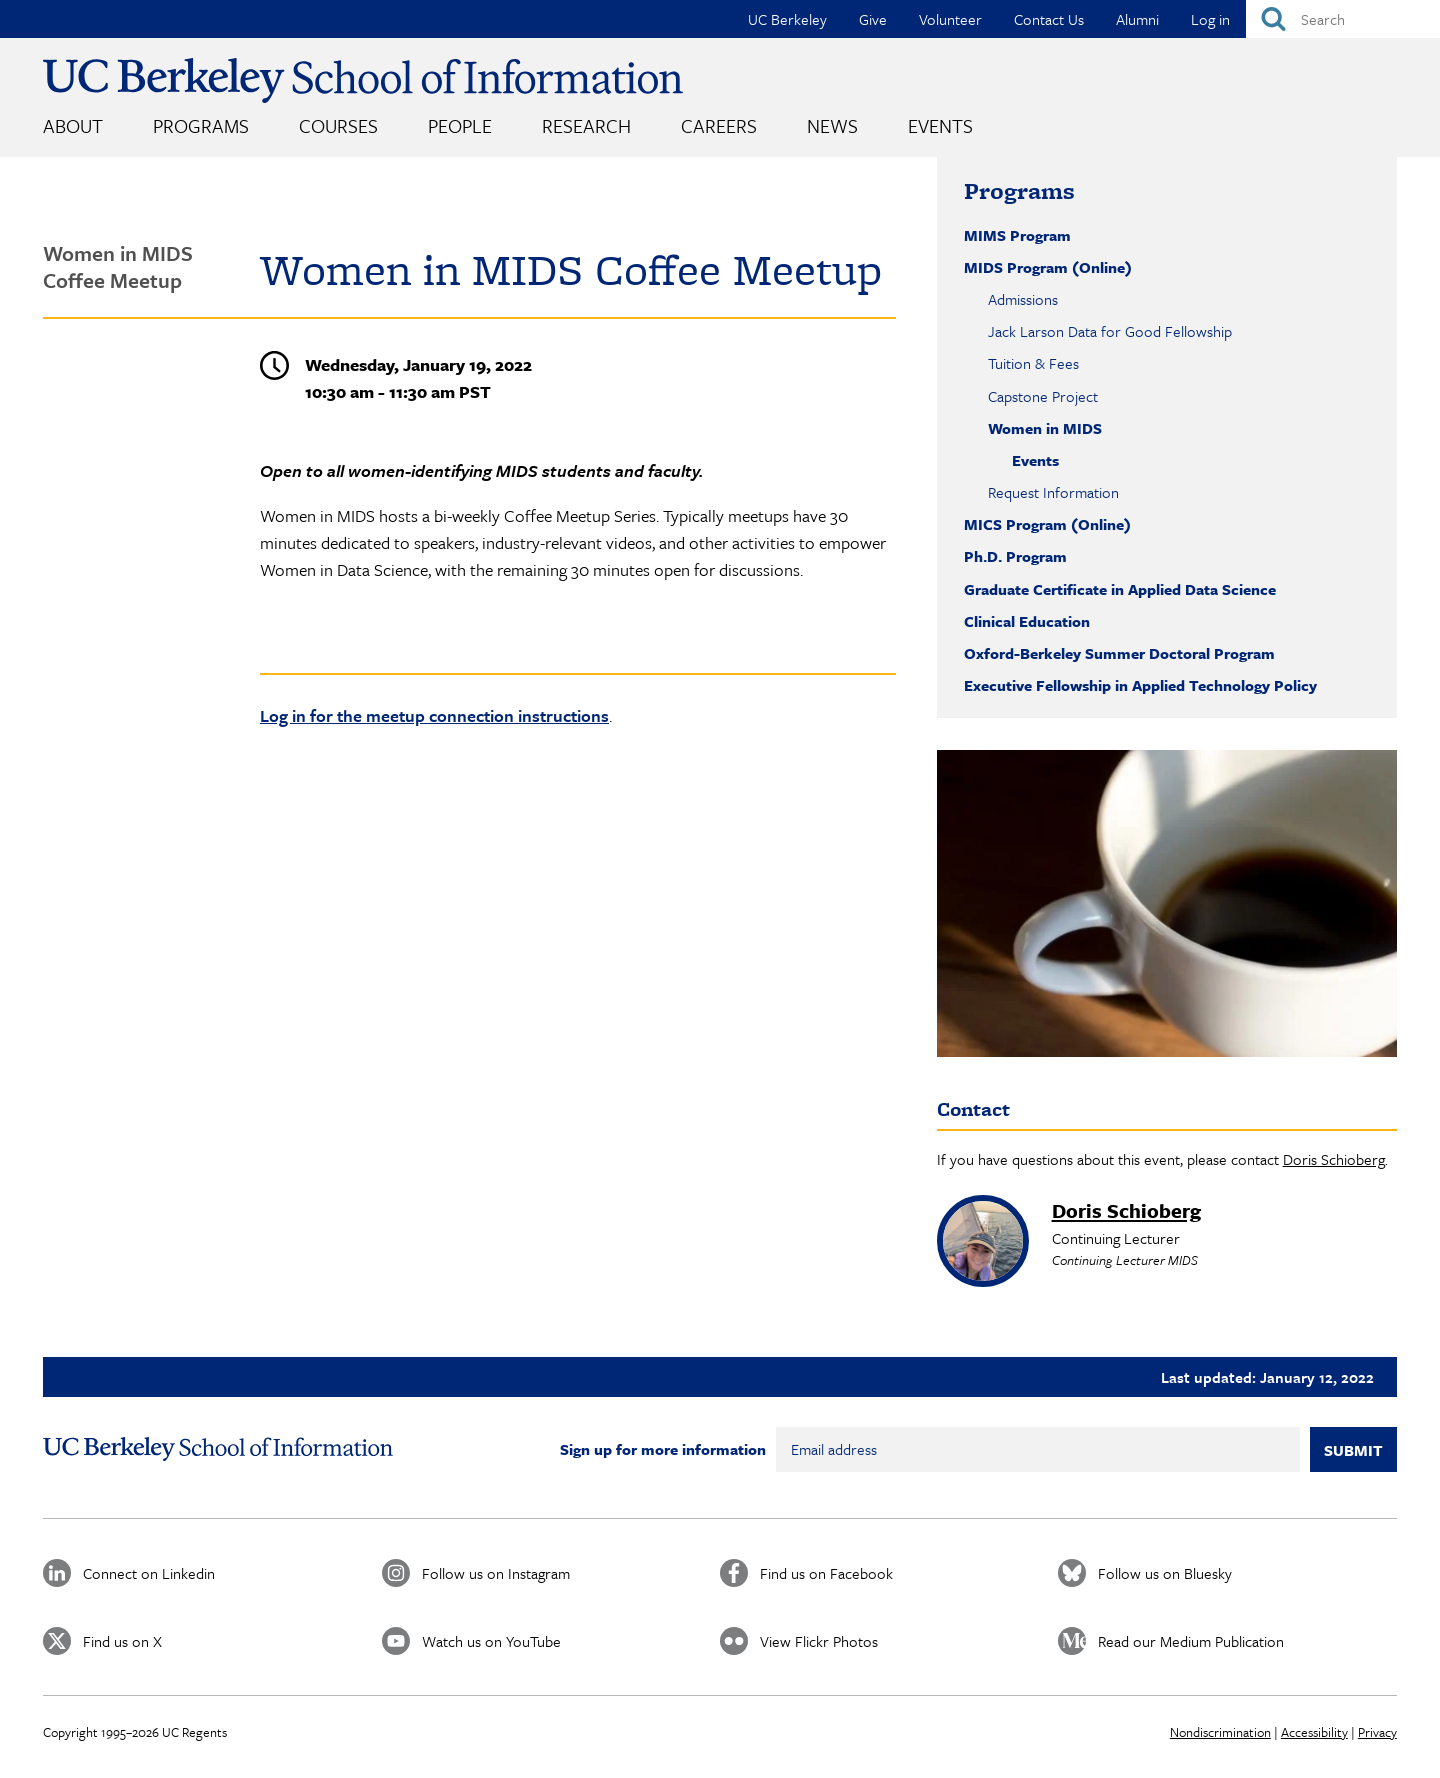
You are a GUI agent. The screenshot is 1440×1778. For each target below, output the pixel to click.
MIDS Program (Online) (1048, 267)
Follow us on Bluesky (1165, 1573)
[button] (1167, 903)
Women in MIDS (1045, 428)
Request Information (1053, 492)
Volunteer (950, 19)
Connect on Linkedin (149, 1573)
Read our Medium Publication (1191, 1641)
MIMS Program (1017, 235)
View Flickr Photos (819, 1641)
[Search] (1343, 19)
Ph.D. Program (1015, 556)
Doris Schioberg (1334, 1159)
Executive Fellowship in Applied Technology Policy (1140, 685)
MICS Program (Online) (1047, 524)
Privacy (1377, 1732)
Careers (719, 125)
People (460, 125)
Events (940, 125)
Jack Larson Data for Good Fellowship (1110, 331)
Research (586, 125)
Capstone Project (1043, 396)
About (73, 125)
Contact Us (1049, 19)
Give (873, 19)
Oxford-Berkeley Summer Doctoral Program (1119, 653)
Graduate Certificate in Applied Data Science (1120, 589)
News (832, 125)
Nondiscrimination (1220, 1732)
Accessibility (1314, 1732)
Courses (338, 125)
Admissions (1023, 299)
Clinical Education (1027, 621)
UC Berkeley (787, 19)
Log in (1210, 19)
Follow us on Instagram (496, 1573)
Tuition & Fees (1033, 363)
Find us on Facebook (826, 1573)
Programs (201, 125)
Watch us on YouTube (491, 1641)
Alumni (1137, 19)
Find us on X (122, 1641)
